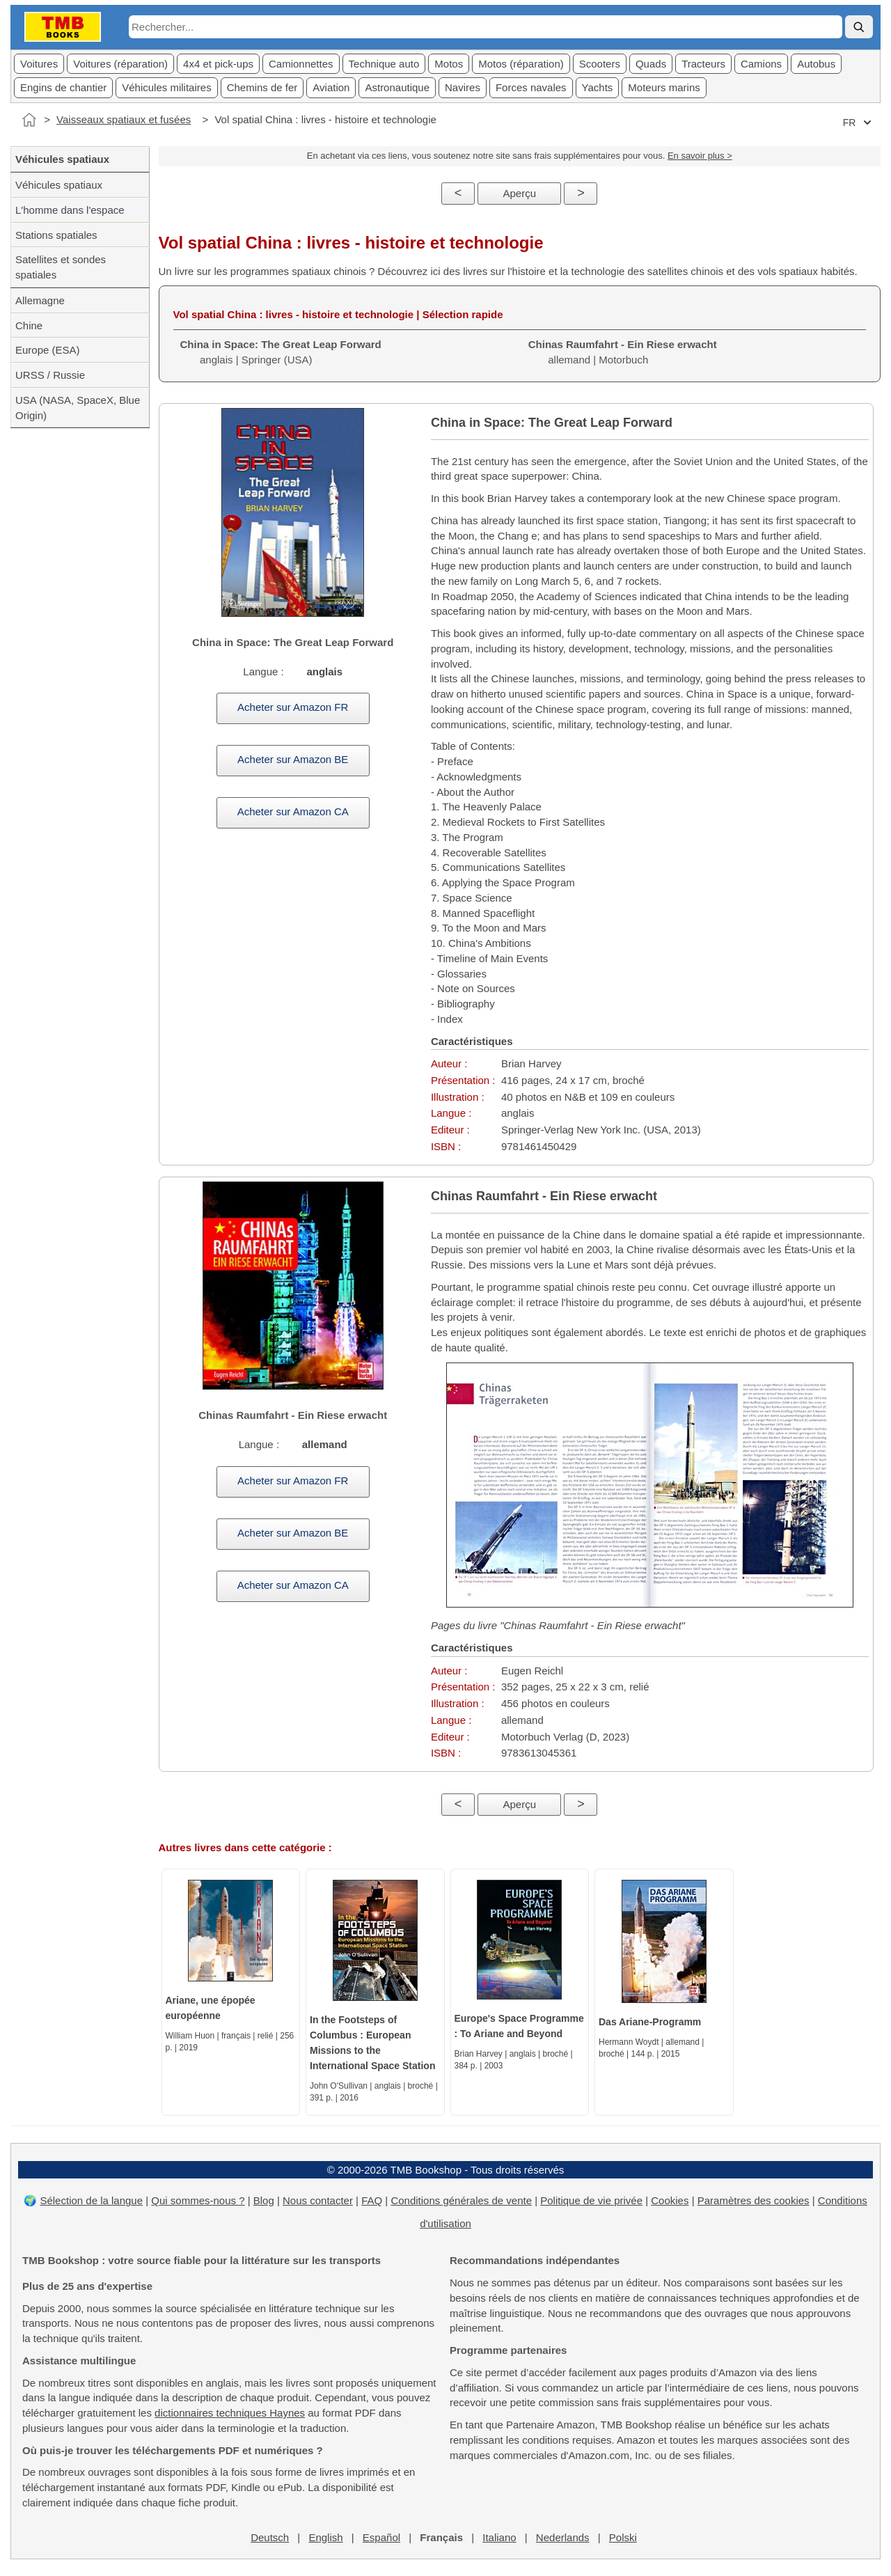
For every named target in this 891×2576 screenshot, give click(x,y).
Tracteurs (703, 64)
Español (381, 2537)
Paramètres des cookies (753, 2200)
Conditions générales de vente (461, 2200)
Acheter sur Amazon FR (292, 707)
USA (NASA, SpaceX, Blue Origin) (77, 407)
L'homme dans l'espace (70, 210)
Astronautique (397, 87)
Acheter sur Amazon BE (292, 759)
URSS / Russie (50, 375)
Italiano (499, 2537)
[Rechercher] (859, 26)
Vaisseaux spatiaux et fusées (123, 119)
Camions (761, 64)
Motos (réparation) (521, 64)
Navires (462, 87)
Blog (263, 2200)
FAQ (371, 2200)
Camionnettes (301, 64)
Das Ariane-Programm (650, 2021)
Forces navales (531, 87)
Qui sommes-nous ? (197, 2200)
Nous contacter (318, 2200)
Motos (448, 64)
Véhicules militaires (166, 87)
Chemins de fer (262, 87)
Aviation (331, 87)
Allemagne (40, 300)
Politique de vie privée (591, 2200)
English (325, 2537)
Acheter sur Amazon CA (293, 811)
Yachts (597, 87)
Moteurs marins (664, 87)
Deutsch (270, 2537)
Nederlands (563, 2537)
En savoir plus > (700, 155)
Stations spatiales (56, 235)
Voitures (39, 64)
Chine (28, 325)
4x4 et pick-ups (218, 64)
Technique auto (384, 64)
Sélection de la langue (91, 2200)
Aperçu (519, 193)
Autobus (816, 64)
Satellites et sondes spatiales (60, 267)
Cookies (669, 2200)
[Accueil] (29, 120)
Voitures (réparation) (120, 64)
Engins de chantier (63, 87)
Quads (651, 64)
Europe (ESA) (47, 350)
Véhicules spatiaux (58, 185)
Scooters (599, 64)
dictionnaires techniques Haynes (230, 2413)
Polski (623, 2537)
